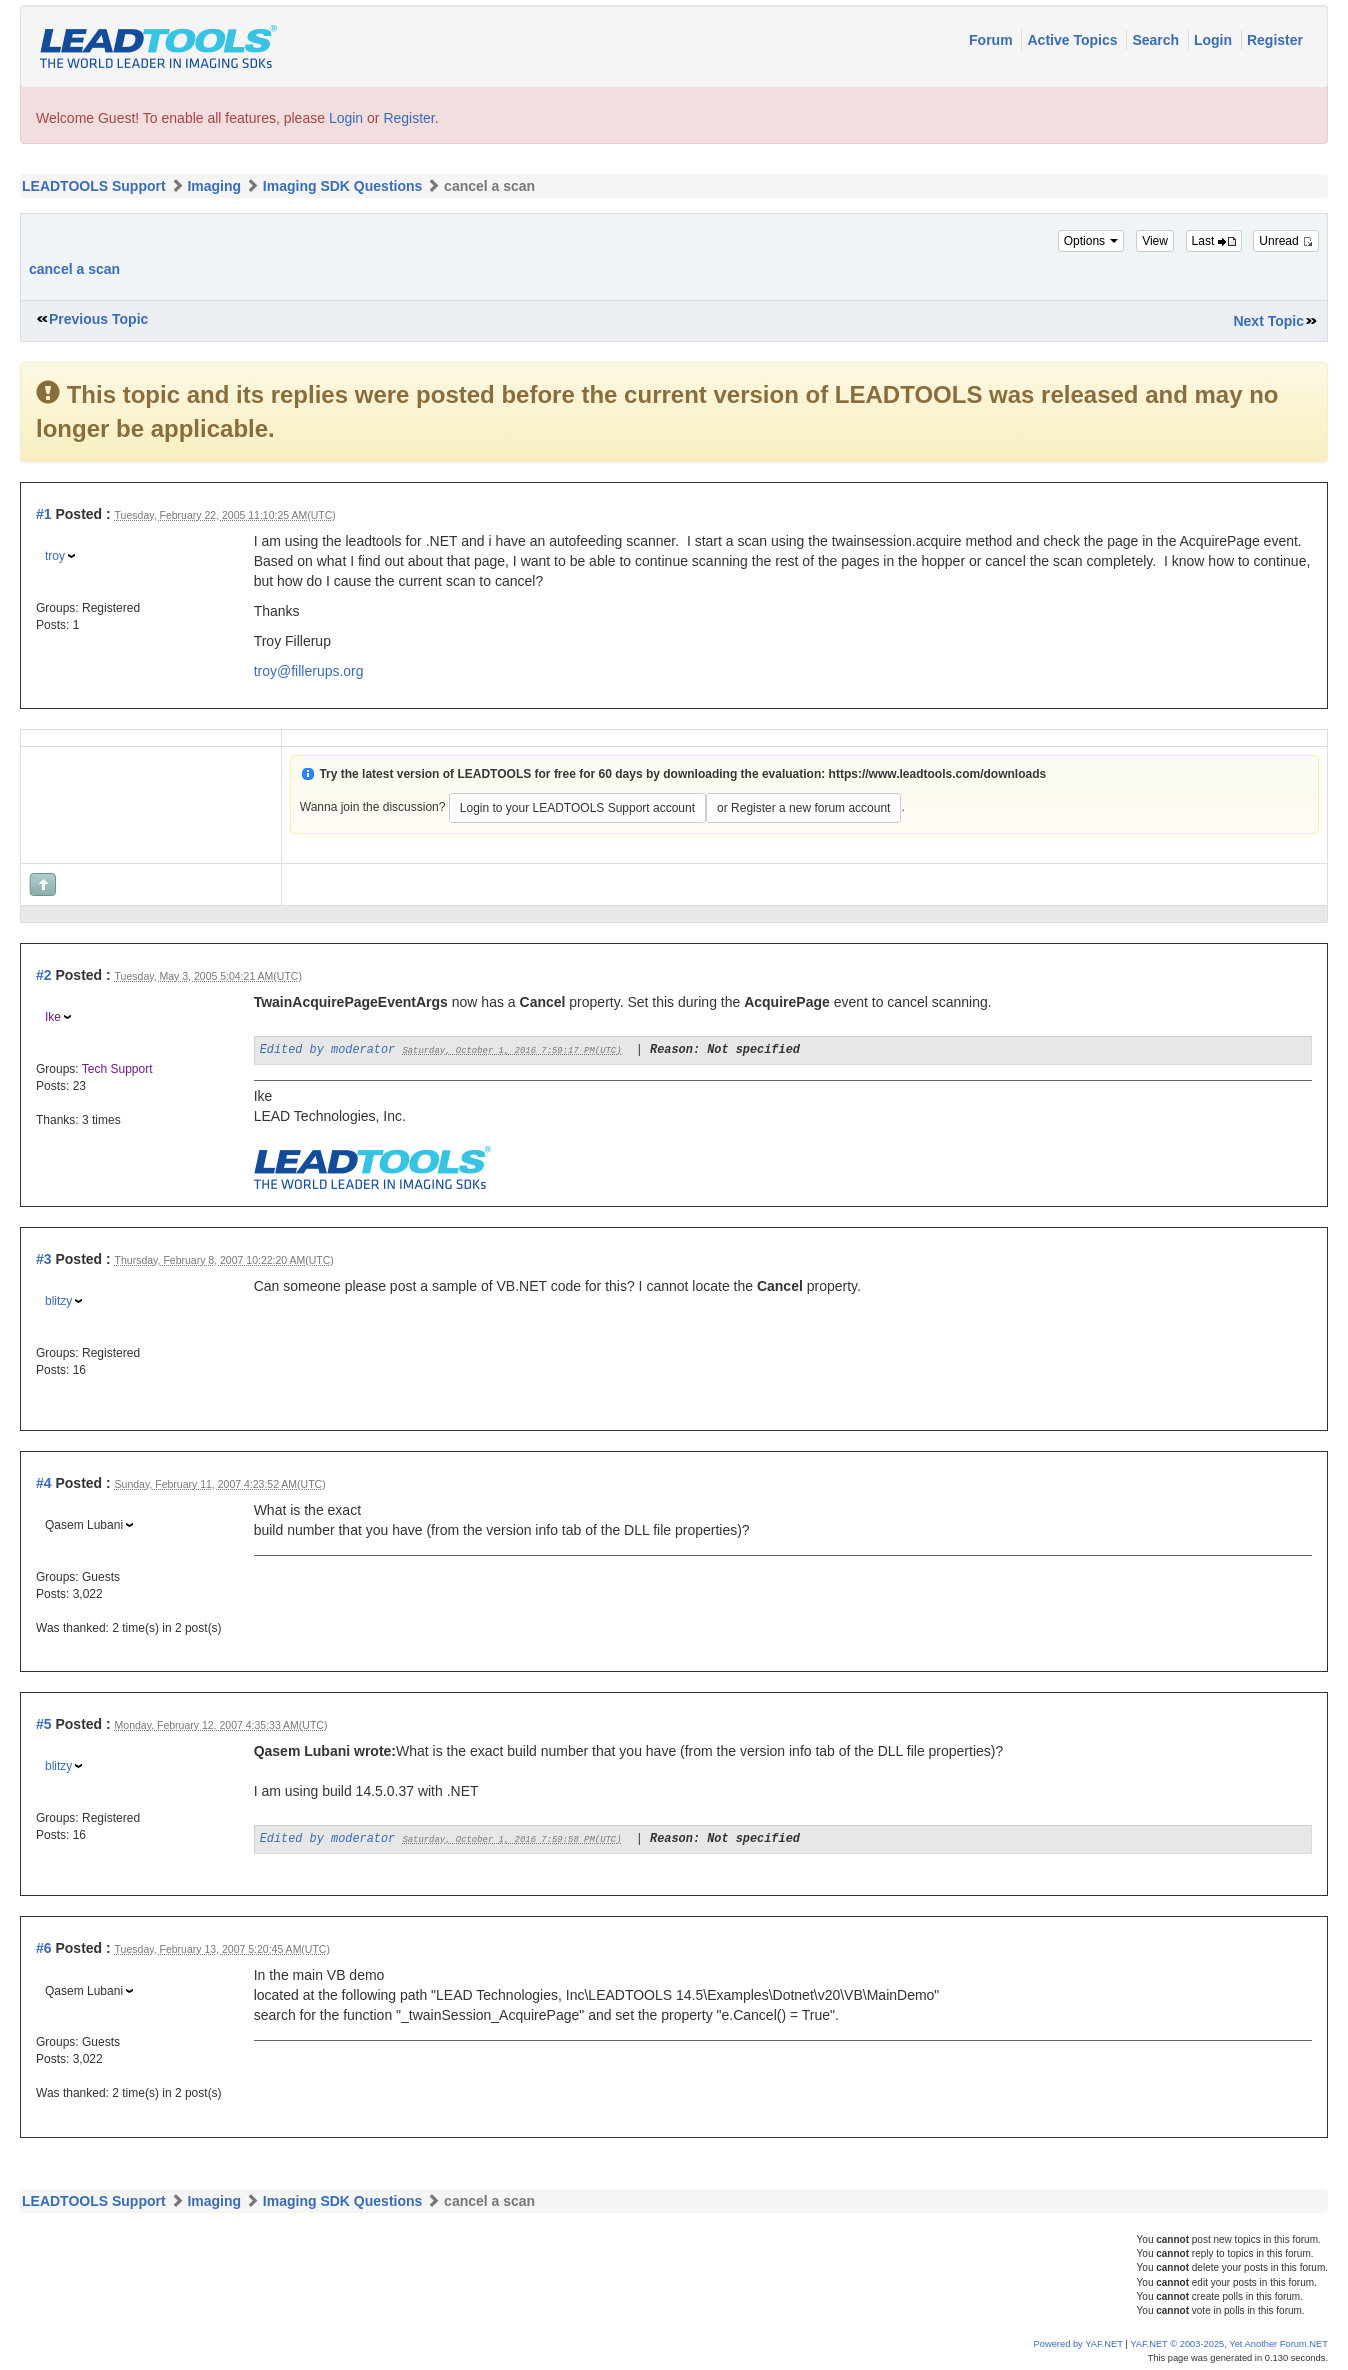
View (1155, 241)
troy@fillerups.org (309, 671)
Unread (1286, 241)
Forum (992, 40)
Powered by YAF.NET (1078, 2344)
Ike (53, 1017)
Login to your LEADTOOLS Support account (577, 808)
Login (1215, 40)
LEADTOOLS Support (94, 186)
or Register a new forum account (803, 808)
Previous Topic (98, 319)
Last (1214, 241)
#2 (44, 975)
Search (1157, 40)
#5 (44, 1724)
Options (1091, 241)
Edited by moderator (328, 1050)
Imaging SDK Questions (342, 186)
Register (1275, 40)
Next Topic (1268, 321)
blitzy (58, 1301)
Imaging (214, 186)
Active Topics (1074, 40)
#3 (44, 1259)
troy (55, 556)
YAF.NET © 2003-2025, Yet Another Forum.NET (1229, 2344)
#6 (44, 1948)
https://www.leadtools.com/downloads (938, 774)
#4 (44, 1483)
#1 (44, 514)
